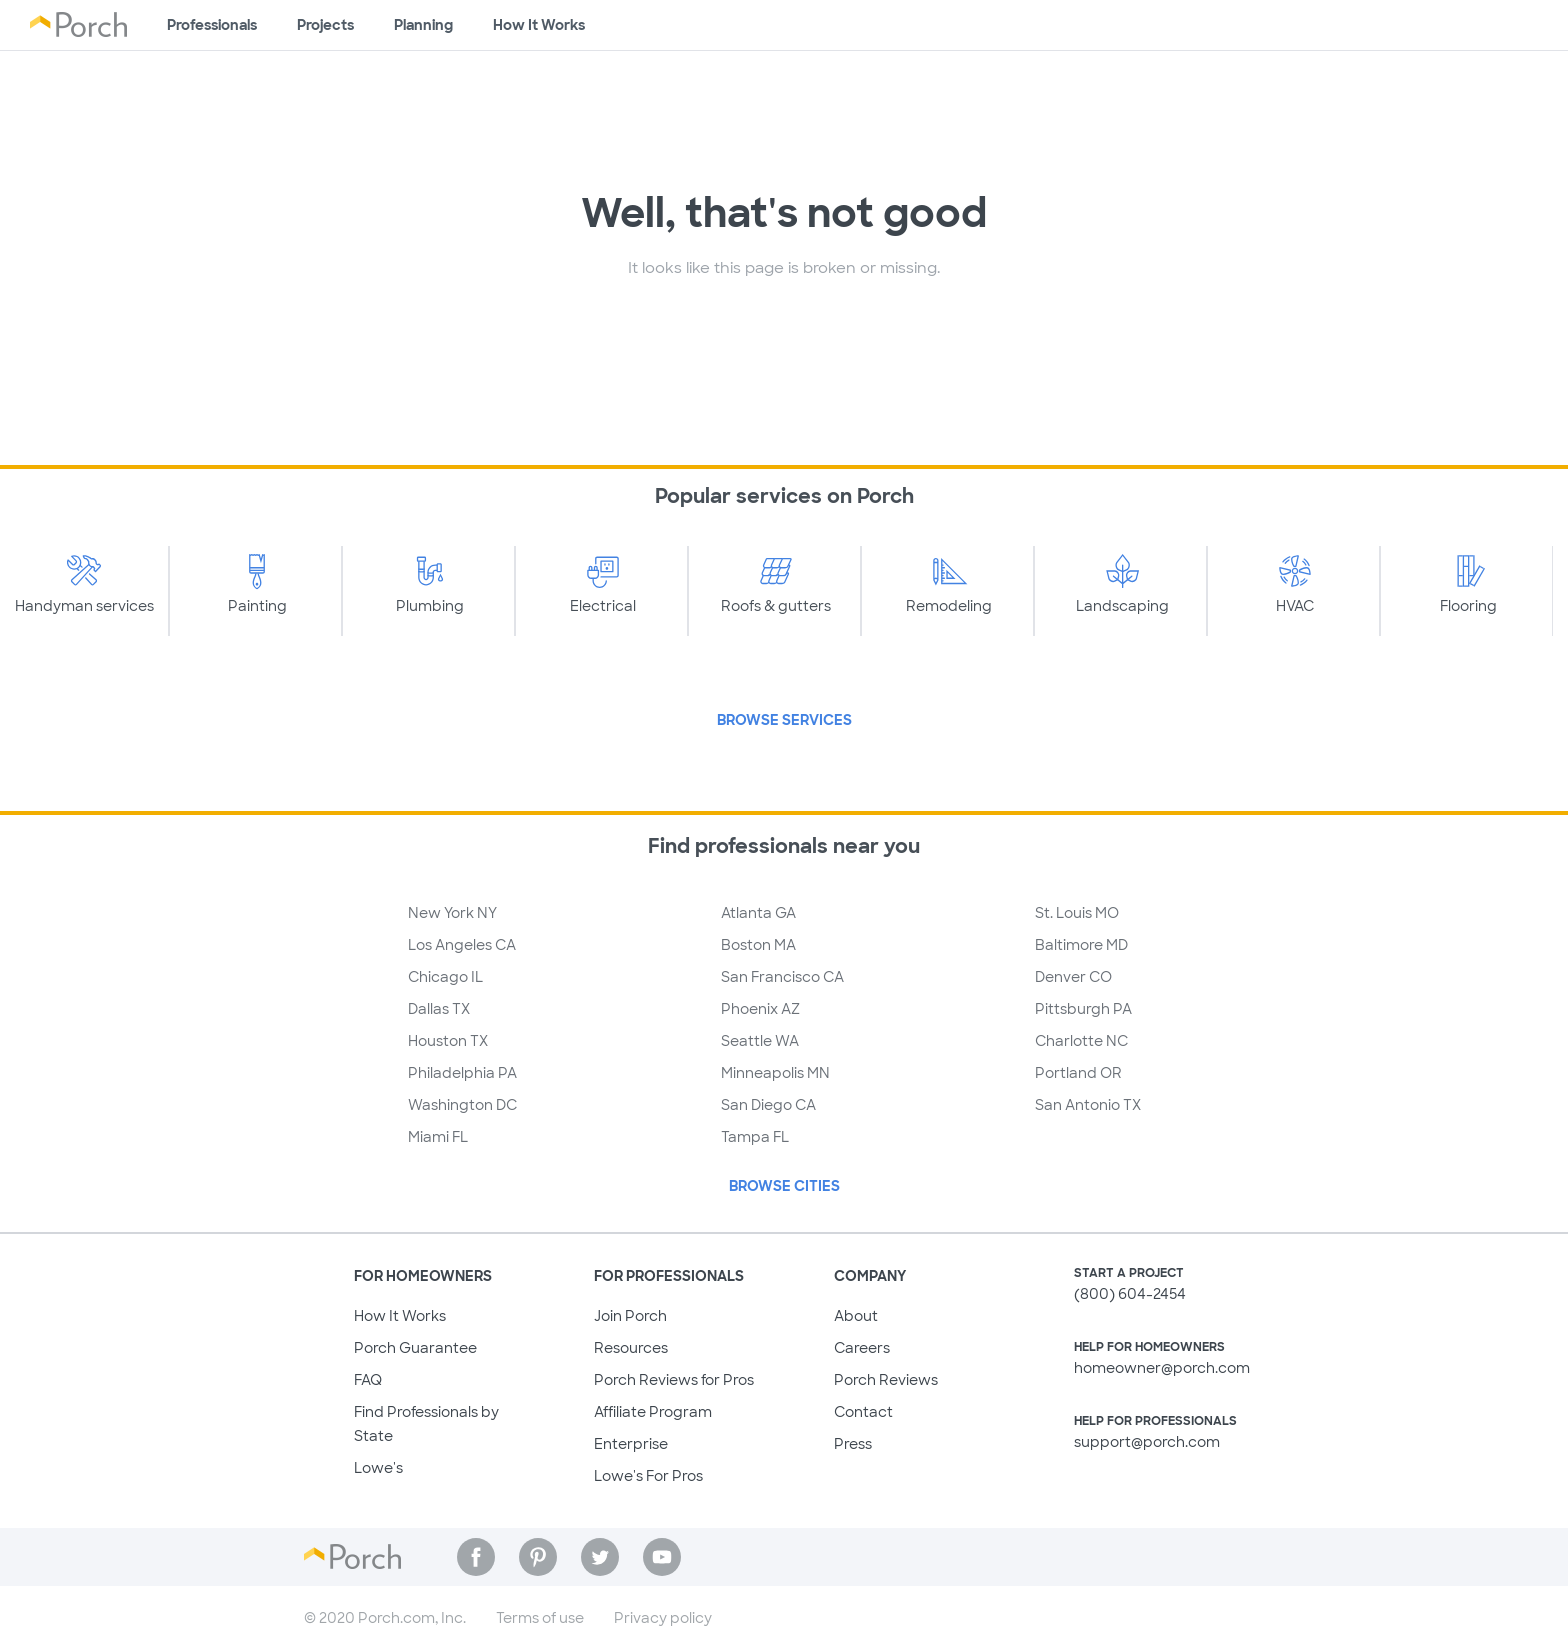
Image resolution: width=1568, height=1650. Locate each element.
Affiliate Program (653, 1412)
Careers (862, 1348)
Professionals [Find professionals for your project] (212, 25)
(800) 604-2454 (1130, 1294)
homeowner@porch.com (1162, 1368)
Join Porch (630, 1316)
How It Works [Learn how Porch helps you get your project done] (539, 25)
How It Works (400, 1316)
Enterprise (631, 1444)
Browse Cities (784, 1186)
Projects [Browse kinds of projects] (325, 25)
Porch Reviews (886, 1380)
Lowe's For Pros (648, 1476)
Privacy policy (663, 1618)
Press (853, 1444)
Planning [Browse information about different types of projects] (423, 25)
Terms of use (540, 1618)
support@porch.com (1147, 1442)
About (856, 1316)
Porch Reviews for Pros (674, 1380)
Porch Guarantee (415, 1348)
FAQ (368, 1380)
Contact (863, 1412)
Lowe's (378, 1468)
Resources (631, 1348)
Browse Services (784, 720)
